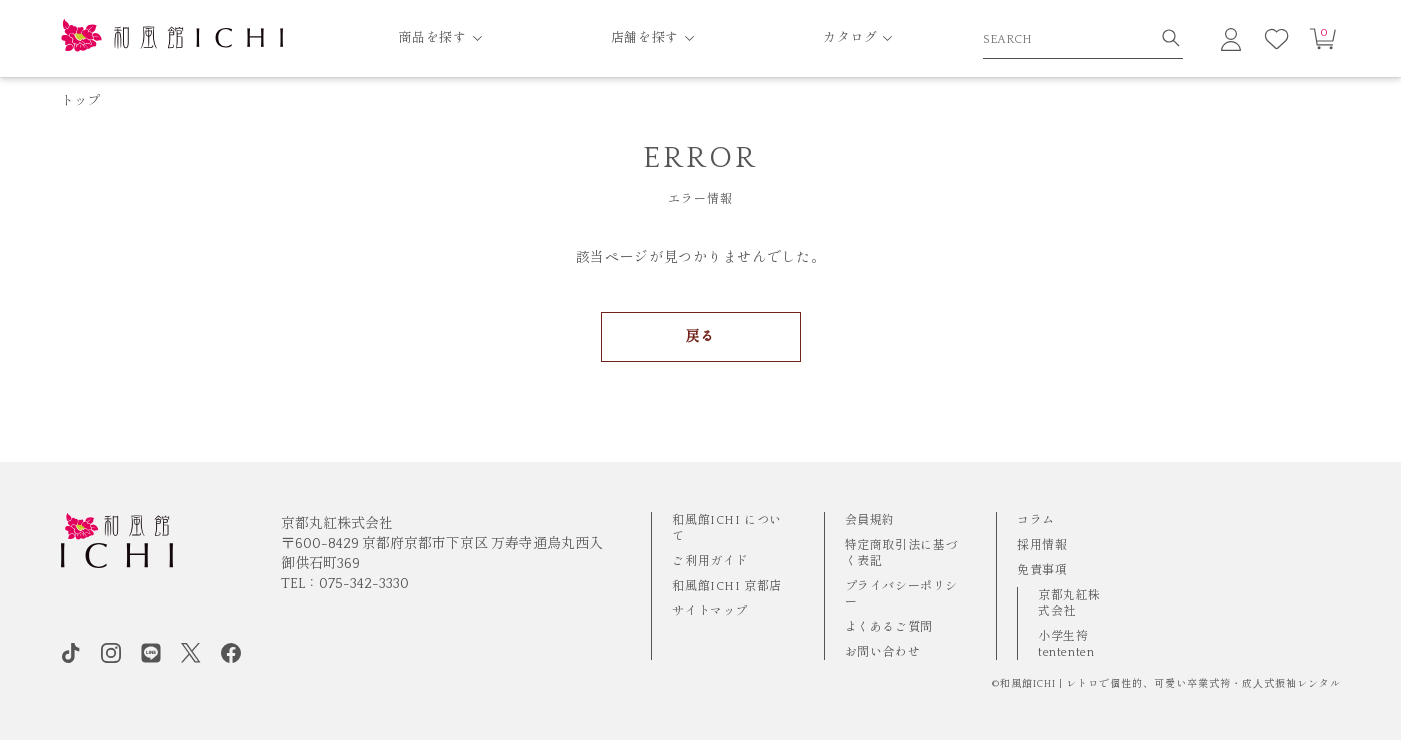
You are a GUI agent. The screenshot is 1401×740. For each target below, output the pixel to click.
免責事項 (1042, 570)
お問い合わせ (883, 652)
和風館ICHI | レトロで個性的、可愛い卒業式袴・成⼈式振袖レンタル (1170, 684)
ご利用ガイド (710, 561)
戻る (700, 337)
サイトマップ (710, 611)
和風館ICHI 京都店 (727, 586)
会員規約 (870, 520)
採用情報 (1042, 545)
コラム (1036, 520)
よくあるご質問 (889, 627)
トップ (81, 101)
